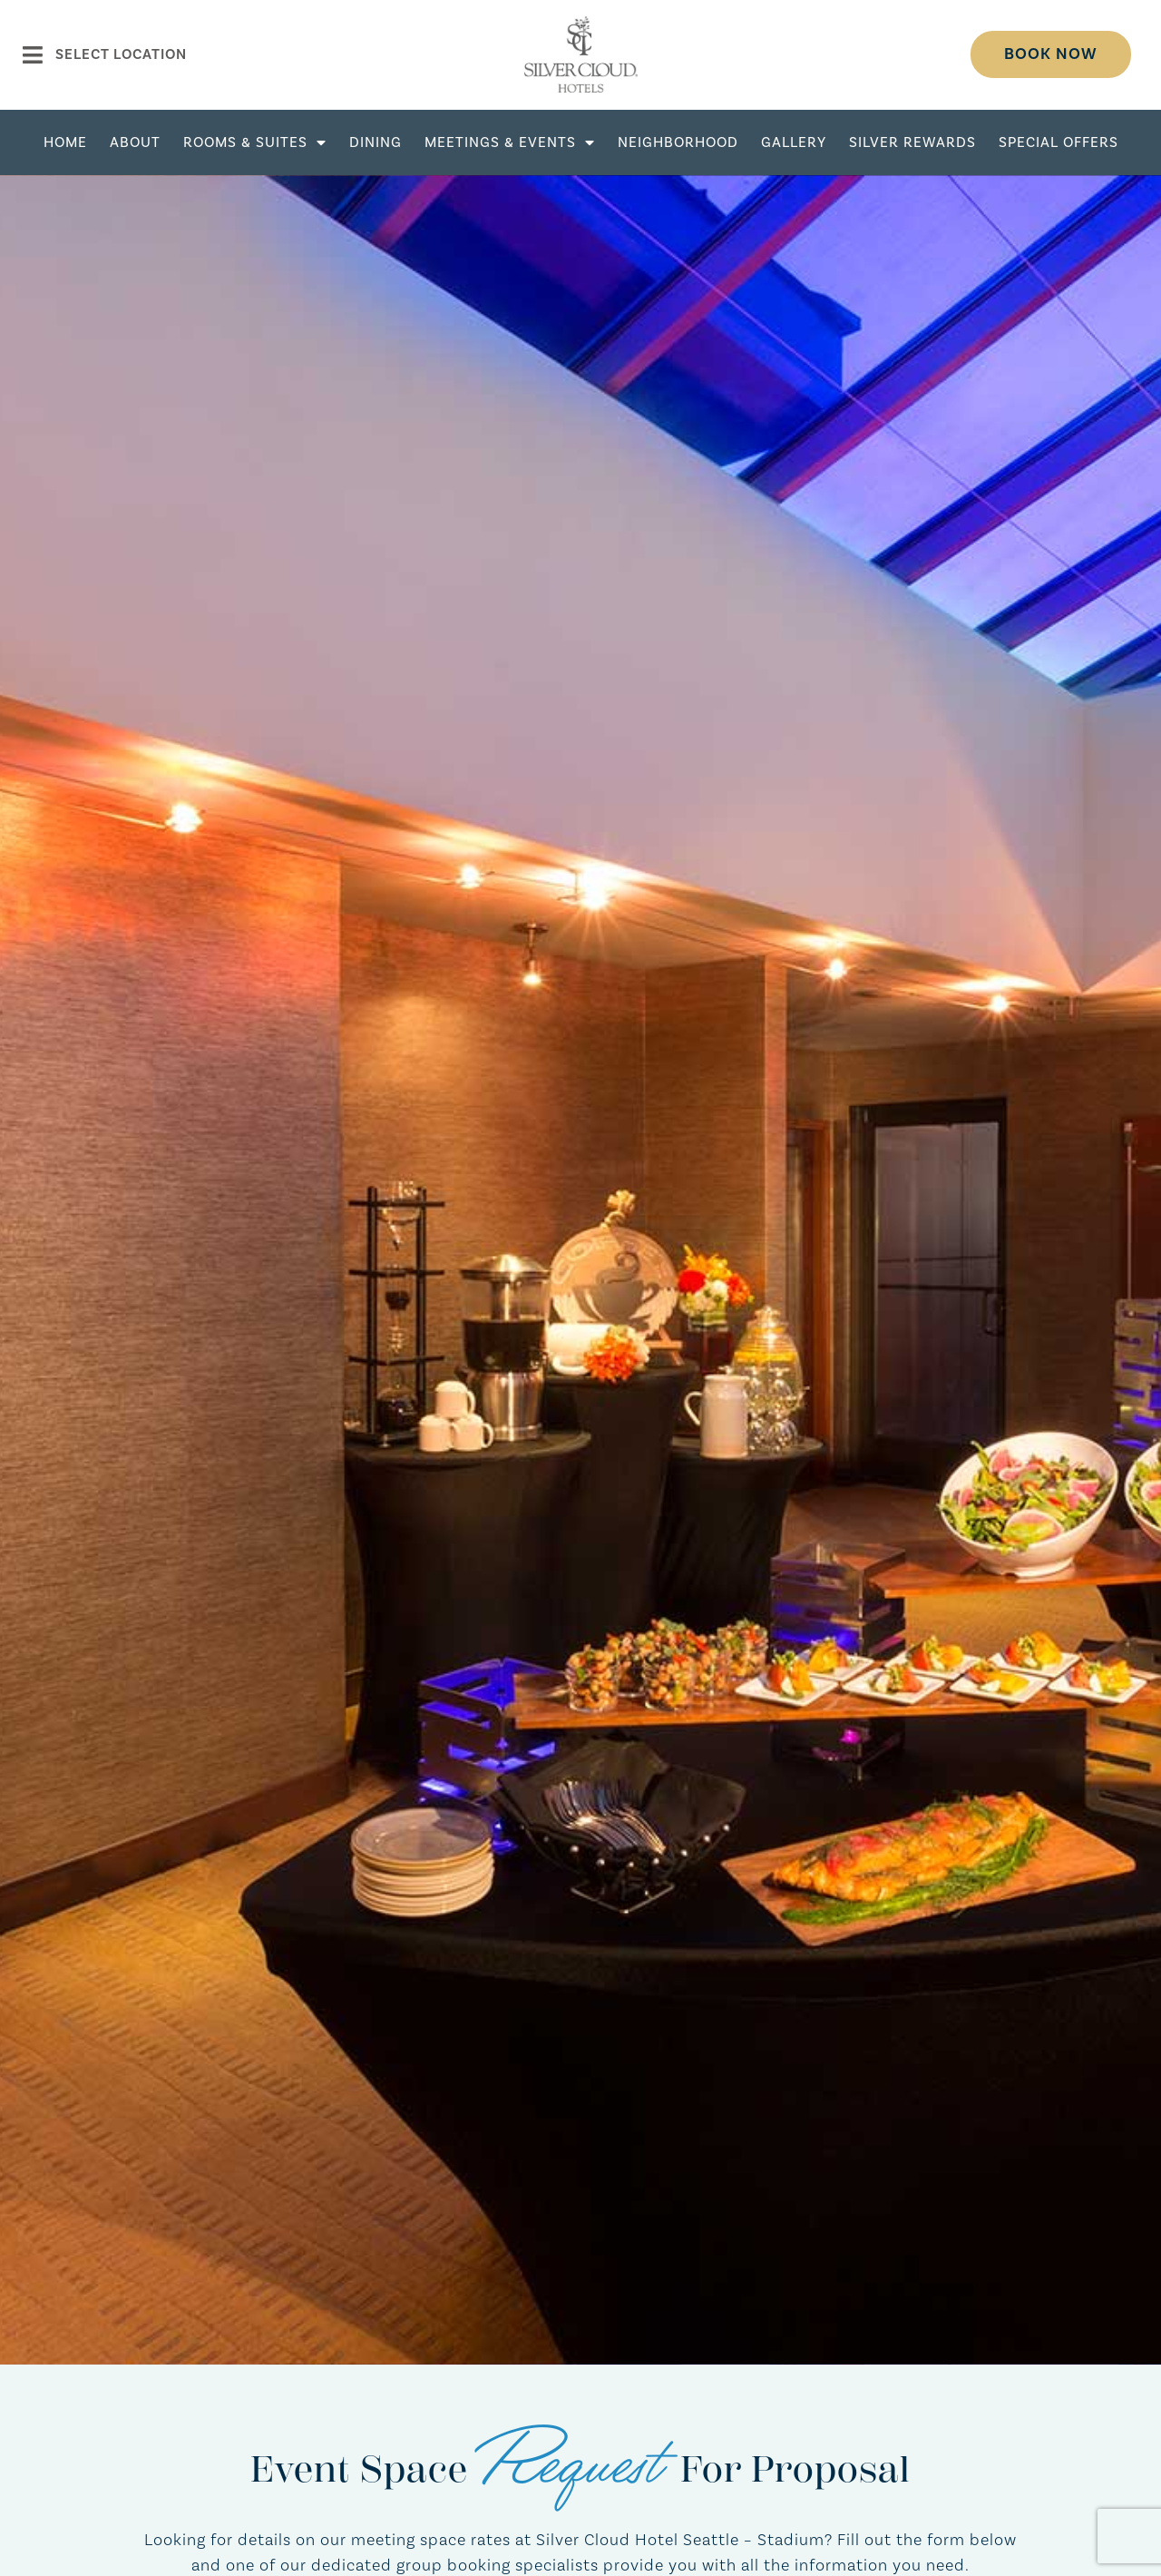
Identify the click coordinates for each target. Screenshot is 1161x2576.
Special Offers (1058, 142)
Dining (375, 142)
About (135, 142)
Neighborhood (678, 142)
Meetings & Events (509, 142)
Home (65, 142)
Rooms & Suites (255, 142)
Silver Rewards (912, 142)
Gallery (793, 142)
